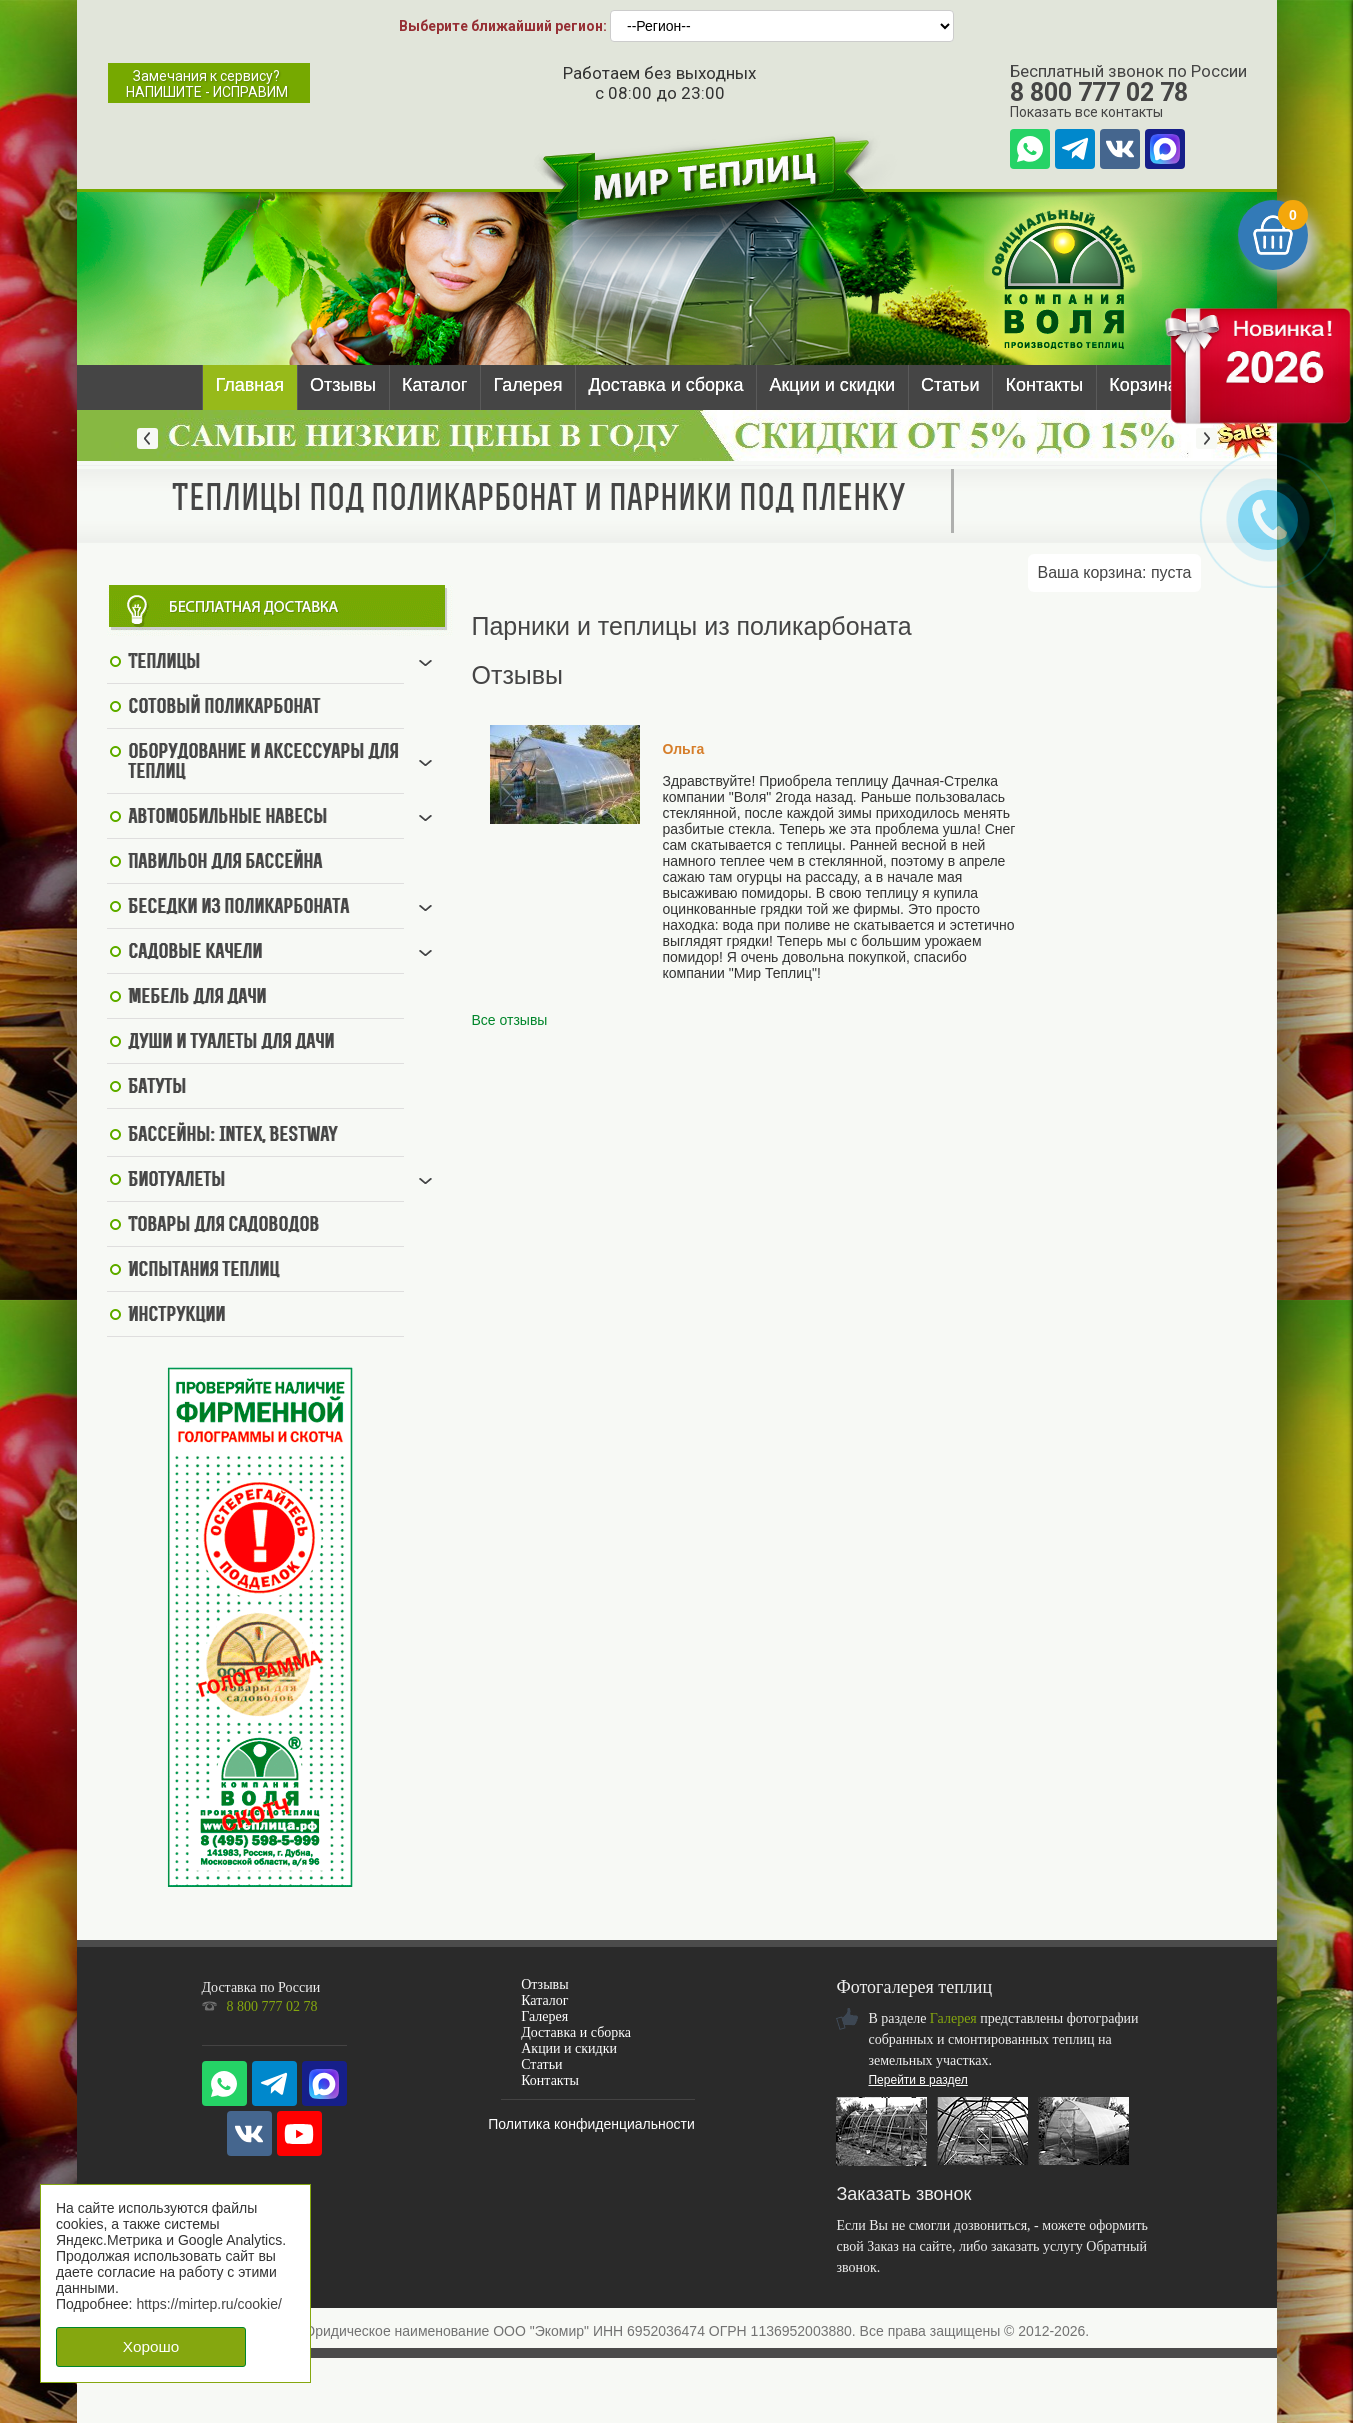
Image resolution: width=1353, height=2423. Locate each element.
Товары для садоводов (223, 1226)
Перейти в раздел (917, 2080)
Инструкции (176, 1316)
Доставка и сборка (665, 385)
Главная (250, 385)
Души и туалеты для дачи (231, 1043)
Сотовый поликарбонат (224, 708)
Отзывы (343, 385)
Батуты (157, 1088)
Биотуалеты (176, 1181)
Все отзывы (510, 1020)
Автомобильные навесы (227, 818)
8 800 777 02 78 (1099, 92)
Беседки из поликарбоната (238, 908)
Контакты (1044, 385)
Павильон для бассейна (225, 863)
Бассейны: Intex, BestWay (233, 1136)
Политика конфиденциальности (591, 2124)
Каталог (434, 385)
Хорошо (151, 2346)
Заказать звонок (903, 2194)
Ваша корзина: (1115, 572)
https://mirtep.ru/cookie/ (209, 2304)
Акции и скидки (832, 385)
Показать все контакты (1086, 112)
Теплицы (164, 663)
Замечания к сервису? (207, 84)
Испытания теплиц (203, 1271)
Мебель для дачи (197, 998)
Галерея (527, 385)
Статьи (950, 385)
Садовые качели (195, 953)
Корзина (1143, 385)
